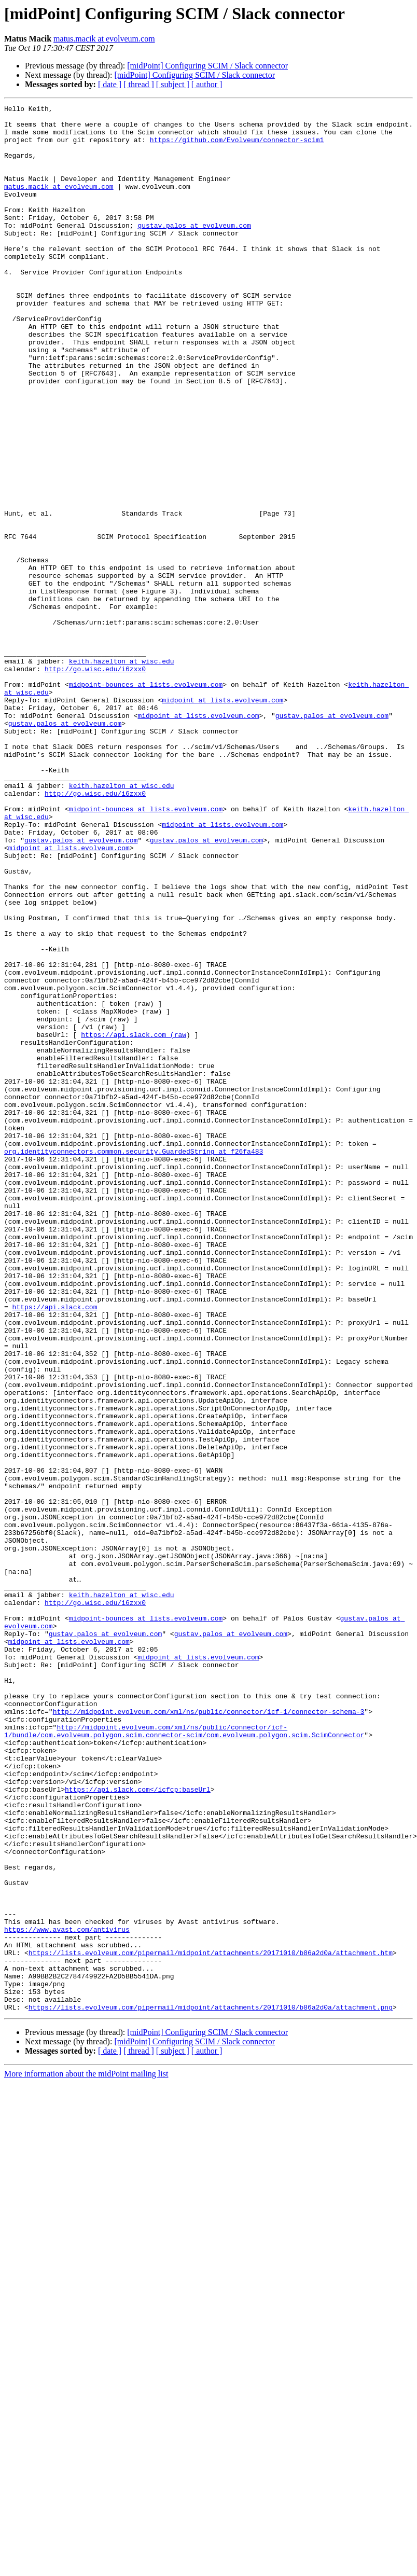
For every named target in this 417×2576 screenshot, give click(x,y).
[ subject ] (172, 84)
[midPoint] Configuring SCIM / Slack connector (207, 65)
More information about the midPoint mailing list (86, 2454)
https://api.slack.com (55, 1548)
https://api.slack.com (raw (133, 1221)
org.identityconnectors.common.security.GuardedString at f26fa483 (133, 1361)
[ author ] (207, 84)
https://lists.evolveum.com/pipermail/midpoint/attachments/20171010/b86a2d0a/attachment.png (211, 2388)
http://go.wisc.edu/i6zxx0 (95, 782)
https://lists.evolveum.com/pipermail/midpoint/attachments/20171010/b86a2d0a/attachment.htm (211, 2323)
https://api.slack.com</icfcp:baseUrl (138, 2126)
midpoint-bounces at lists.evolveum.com (146, 801)
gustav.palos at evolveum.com (194, 250)
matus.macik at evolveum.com (104, 38)
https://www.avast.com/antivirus (67, 2295)
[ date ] (109, 84)
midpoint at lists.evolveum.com (222, 819)
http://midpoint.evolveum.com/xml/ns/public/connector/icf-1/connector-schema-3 (209, 2033)
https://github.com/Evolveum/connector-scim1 (237, 147)
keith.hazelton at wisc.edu (121, 773)
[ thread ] (138, 84)
